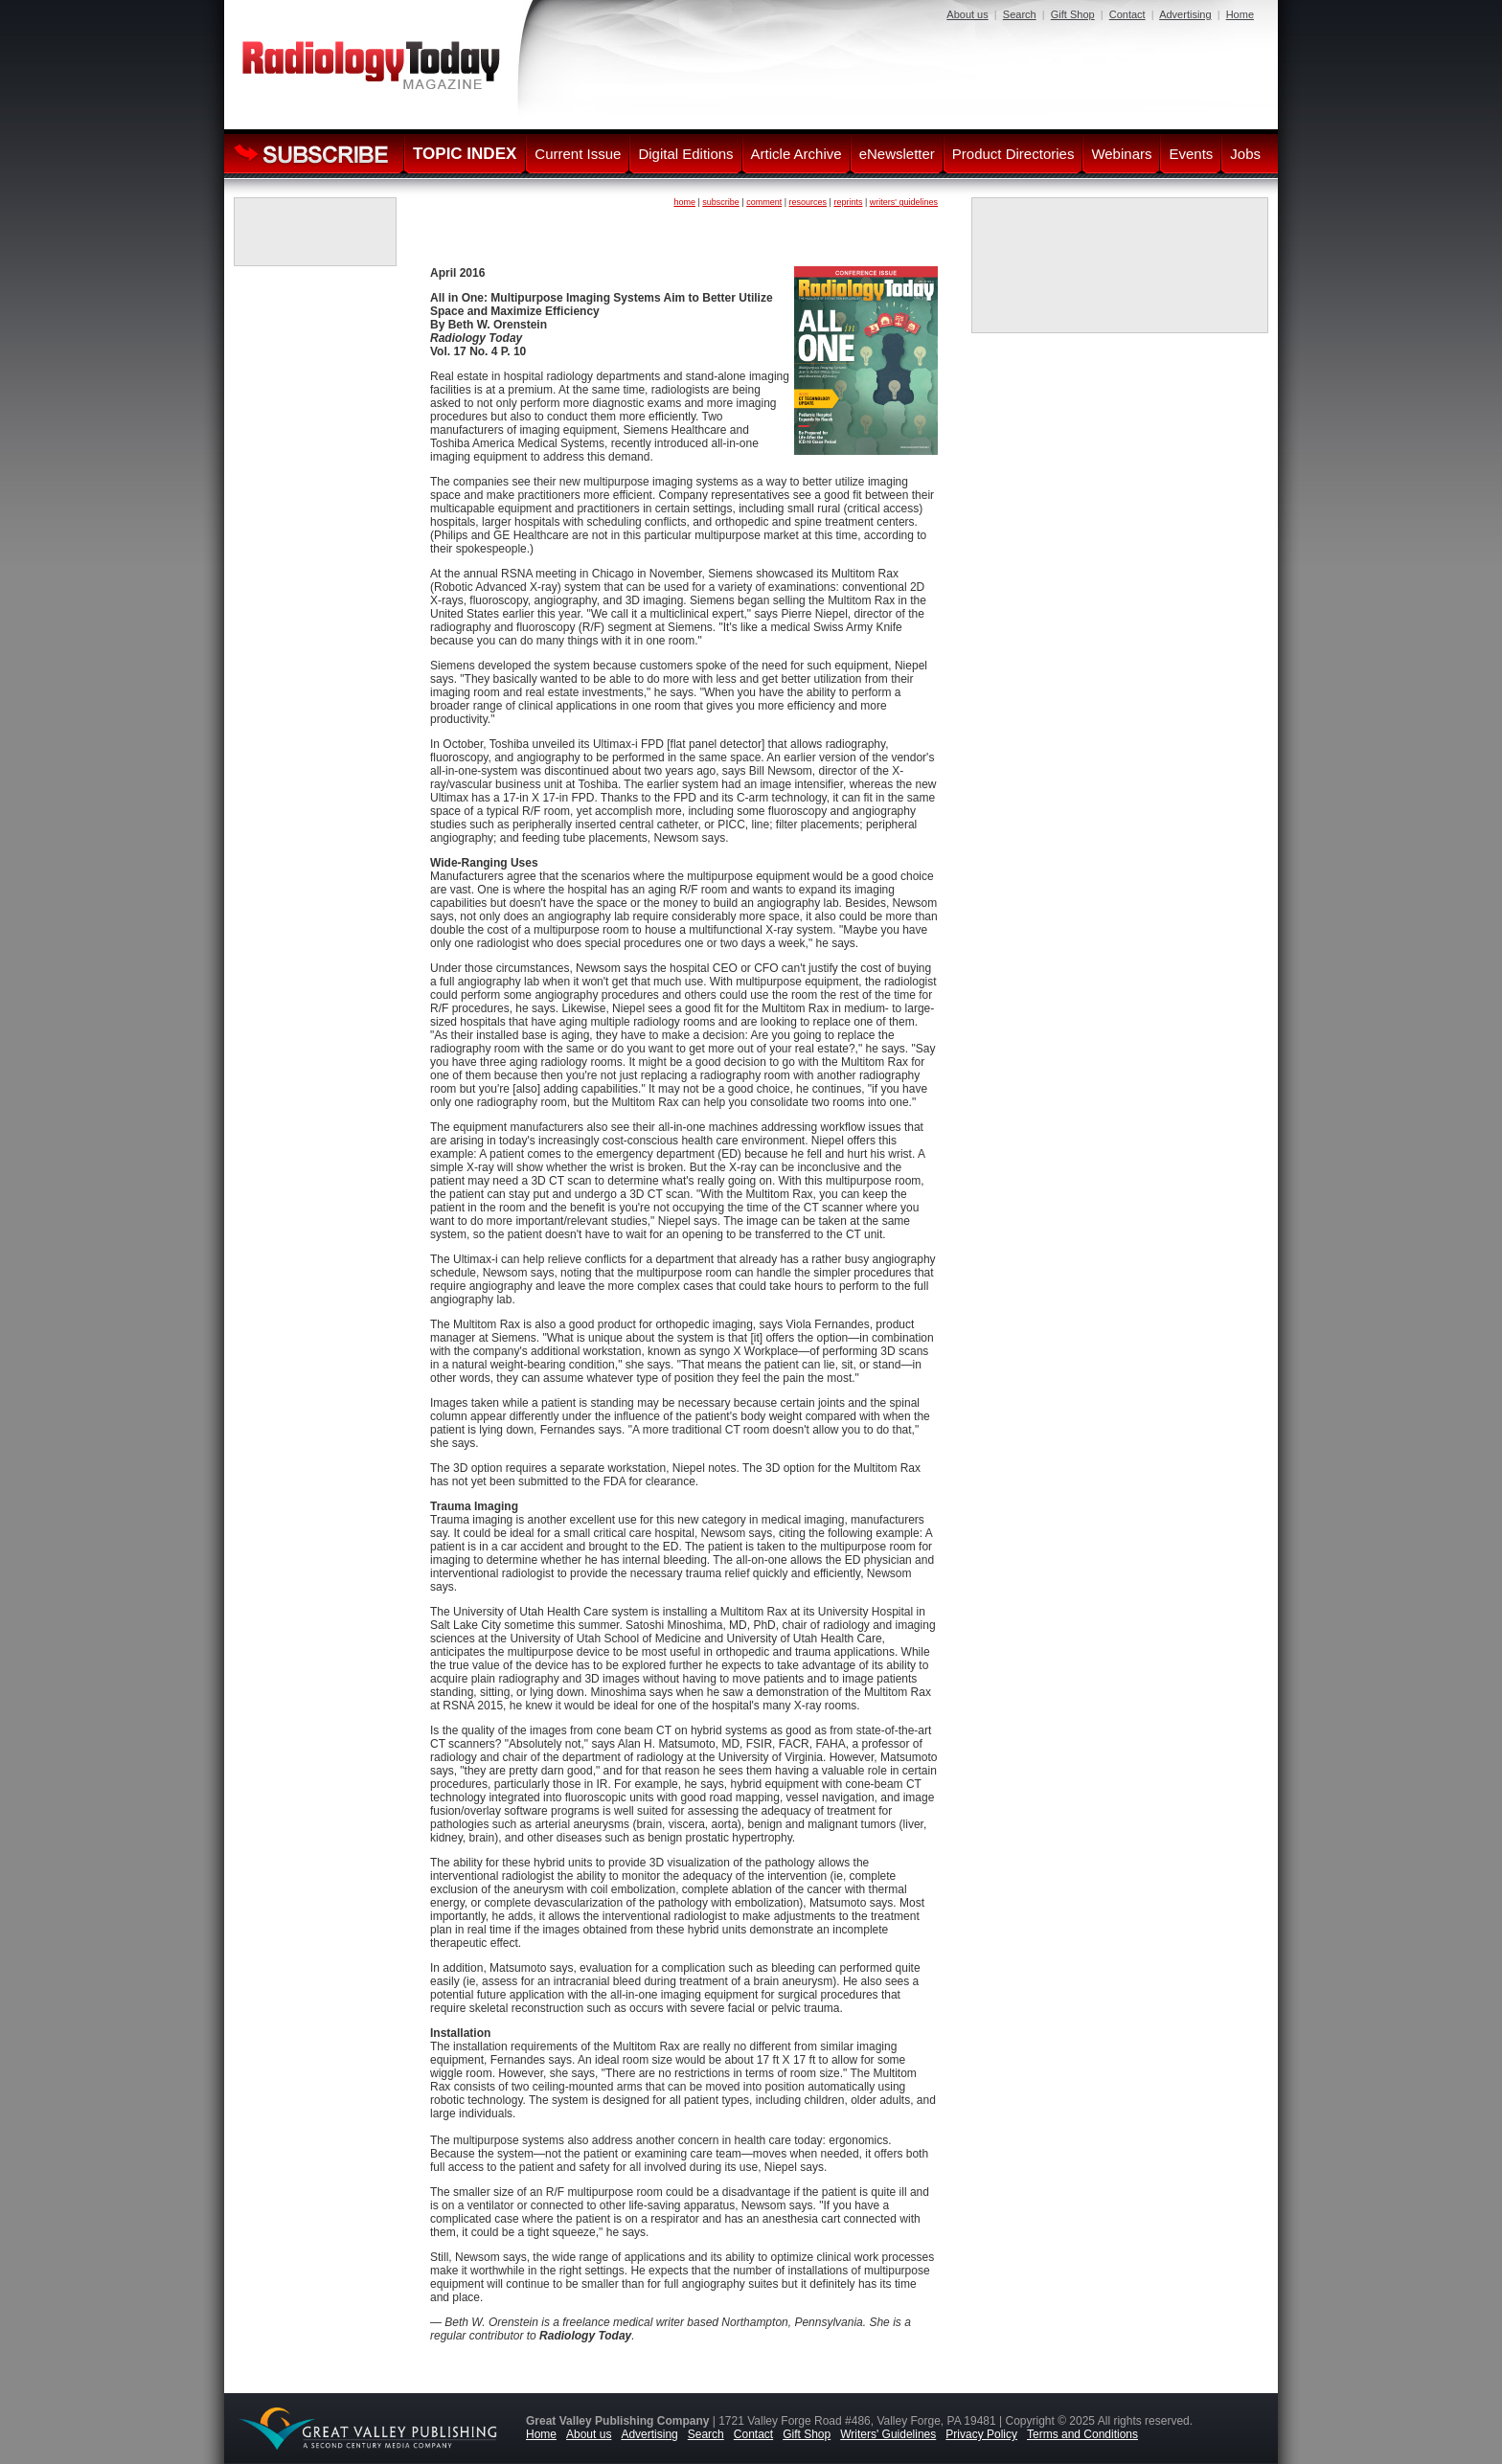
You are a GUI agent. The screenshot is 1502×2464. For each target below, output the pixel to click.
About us (967, 14)
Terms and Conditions (1082, 2434)
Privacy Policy (981, 2434)
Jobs (1245, 154)
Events (1191, 154)
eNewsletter (897, 154)
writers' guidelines (904, 202)
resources (808, 202)
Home (1240, 14)
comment (764, 202)
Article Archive (796, 154)
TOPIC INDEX (464, 154)
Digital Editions (685, 154)
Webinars (1121, 154)
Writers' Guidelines (888, 2434)
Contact (1127, 14)
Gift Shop (1073, 14)
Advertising (1185, 14)
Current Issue (578, 154)
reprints (847, 202)
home (684, 202)
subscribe (721, 202)
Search (1019, 14)
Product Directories (1013, 154)
